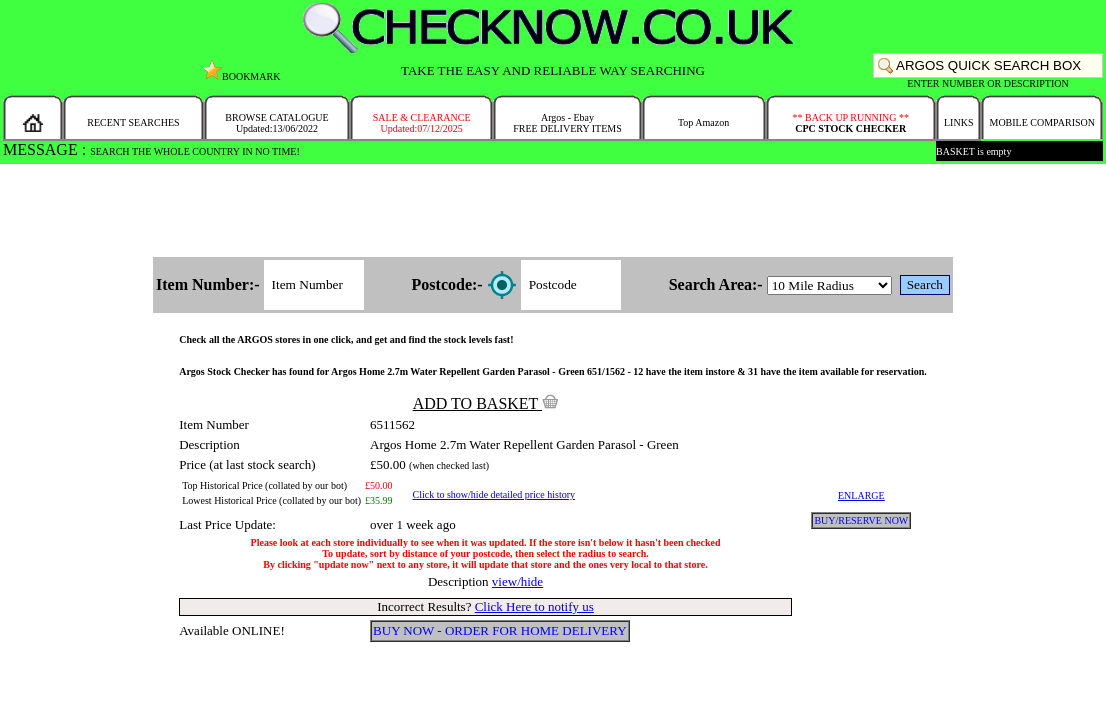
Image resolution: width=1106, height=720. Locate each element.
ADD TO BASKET (486, 403)
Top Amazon (703, 122)
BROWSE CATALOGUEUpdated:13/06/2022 (276, 123)
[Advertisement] (553, 212)
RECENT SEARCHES (133, 122)
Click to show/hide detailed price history (494, 494)
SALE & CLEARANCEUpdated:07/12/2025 (422, 123)
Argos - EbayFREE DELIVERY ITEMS (567, 123)
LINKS (958, 122)
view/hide (517, 581)
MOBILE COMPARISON (1041, 122)
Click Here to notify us (534, 606)
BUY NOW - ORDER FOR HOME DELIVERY (500, 630)
